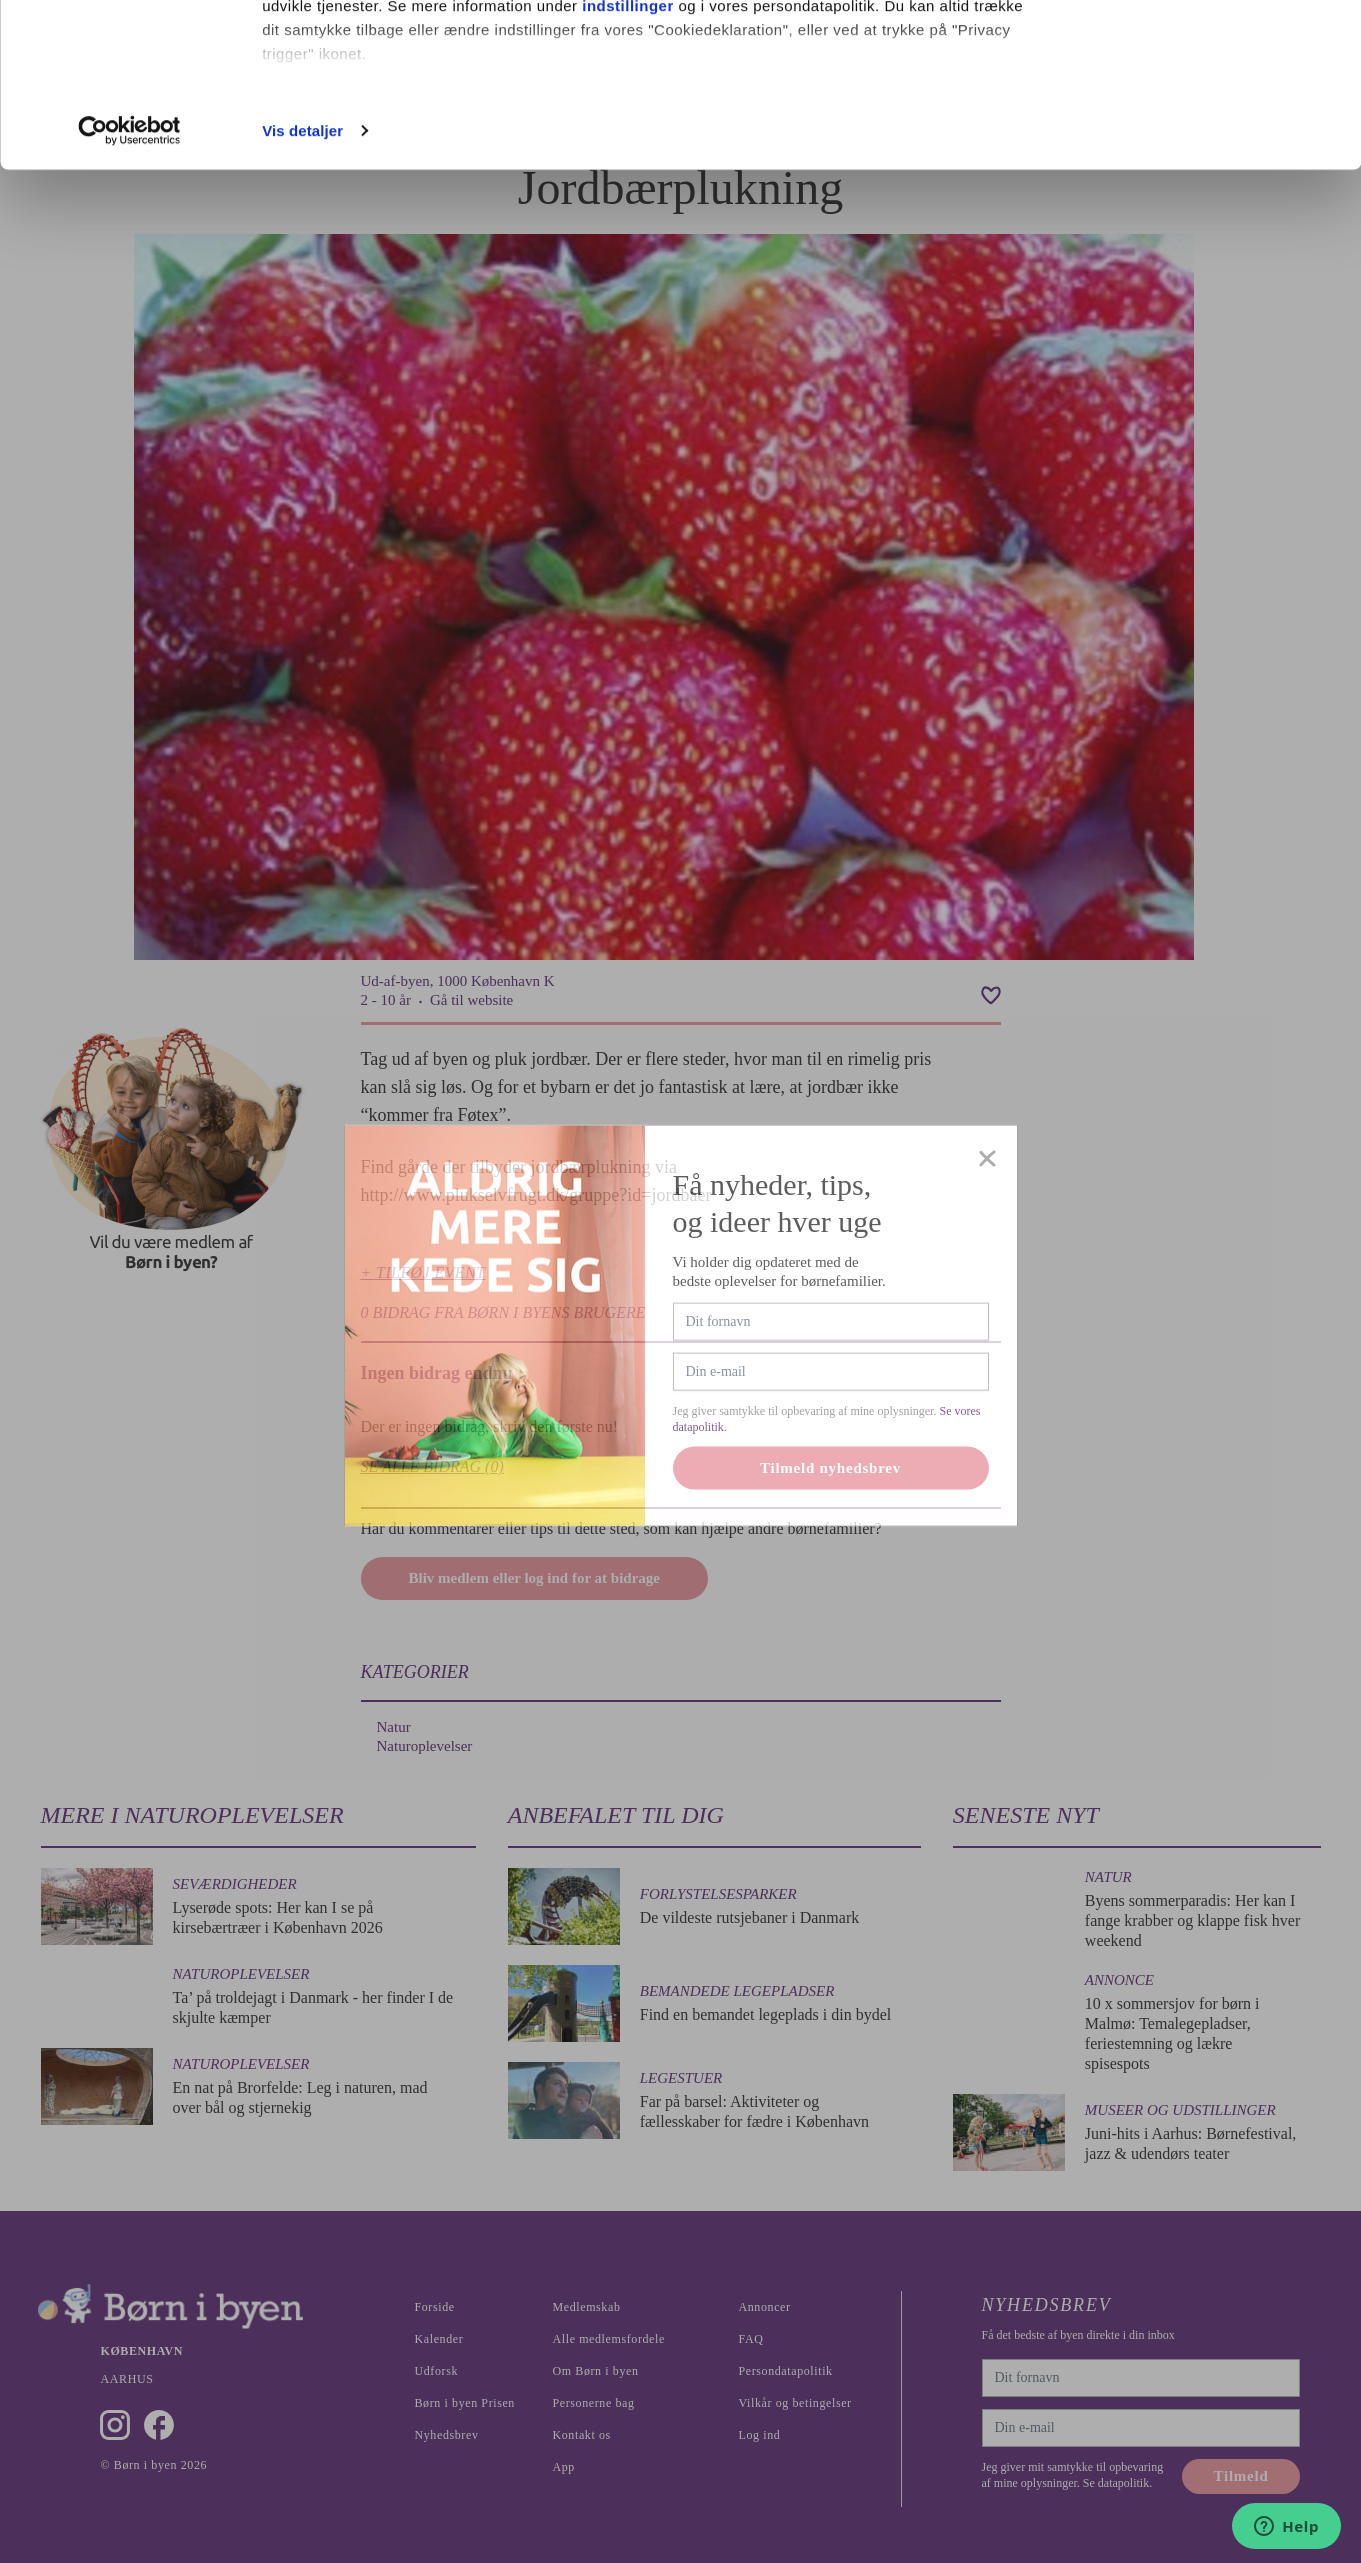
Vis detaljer (302, 293)
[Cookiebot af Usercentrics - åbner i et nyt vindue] (129, 294)
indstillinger (628, 168)
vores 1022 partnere (378, 72)
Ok (1194, 52)
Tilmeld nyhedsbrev (830, 1537)
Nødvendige (1194, 118)
